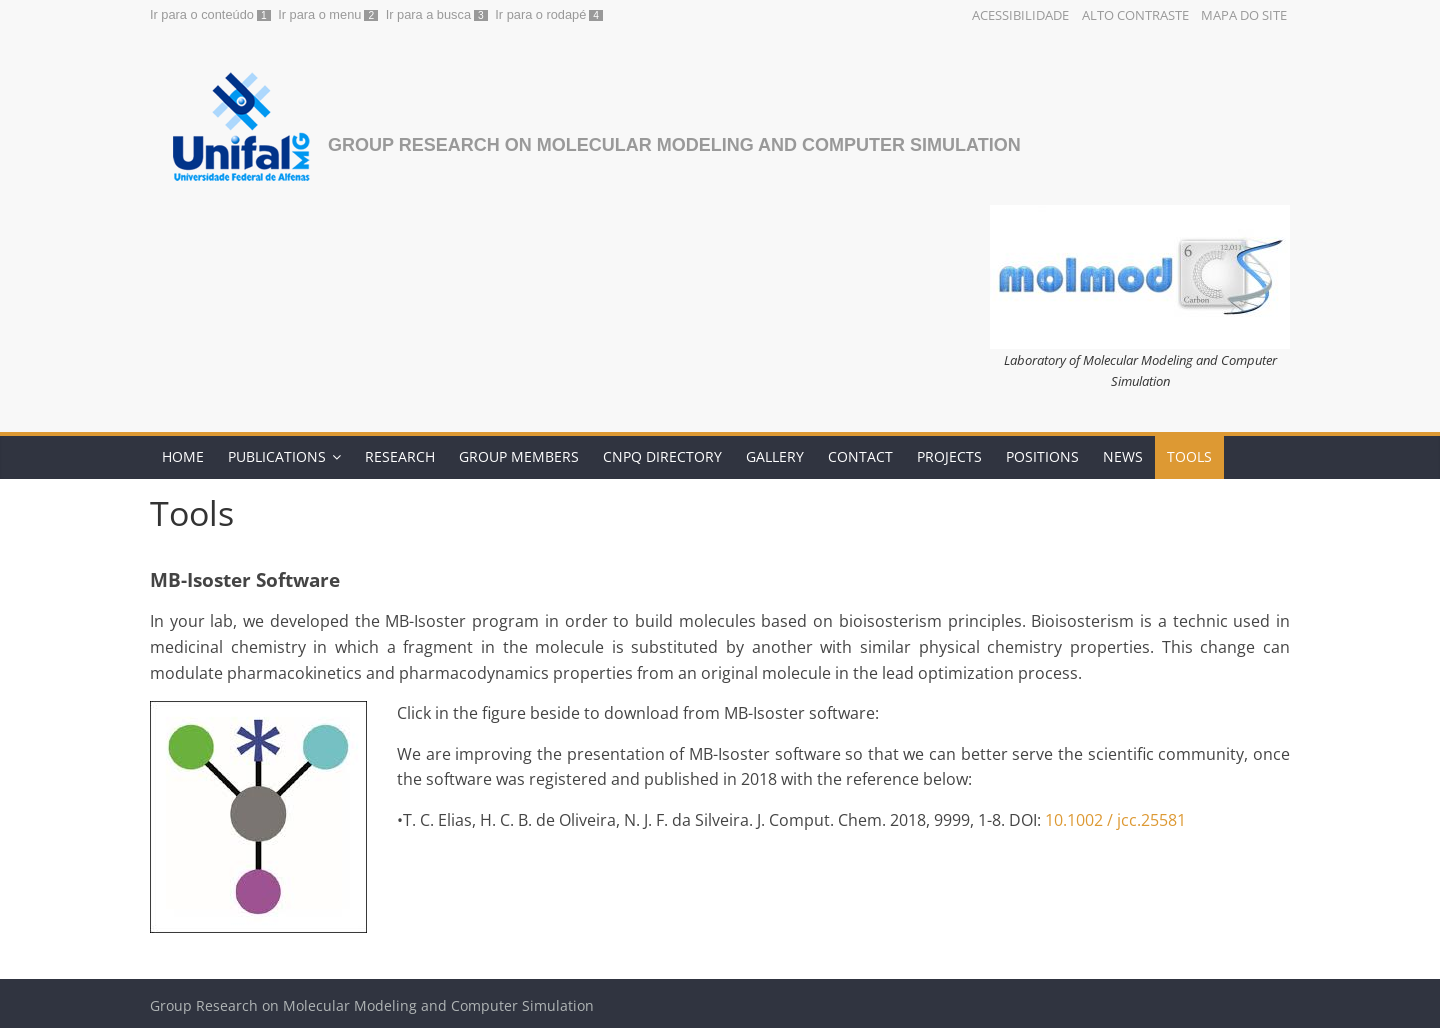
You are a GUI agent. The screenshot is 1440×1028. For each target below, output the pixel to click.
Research (400, 456)
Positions (1042, 456)
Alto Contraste (1135, 15)
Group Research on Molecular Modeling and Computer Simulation (674, 145)
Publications (277, 456)
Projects (949, 456)
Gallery (775, 456)
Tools (1189, 456)
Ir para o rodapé (540, 14)
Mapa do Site (1244, 15)
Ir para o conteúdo (202, 14)
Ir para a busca (428, 14)
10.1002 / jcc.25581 (1115, 820)
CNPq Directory (662, 456)
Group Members (519, 456)
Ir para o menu (319, 14)
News (1123, 456)
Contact (860, 456)
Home (183, 456)
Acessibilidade (1020, 15)
